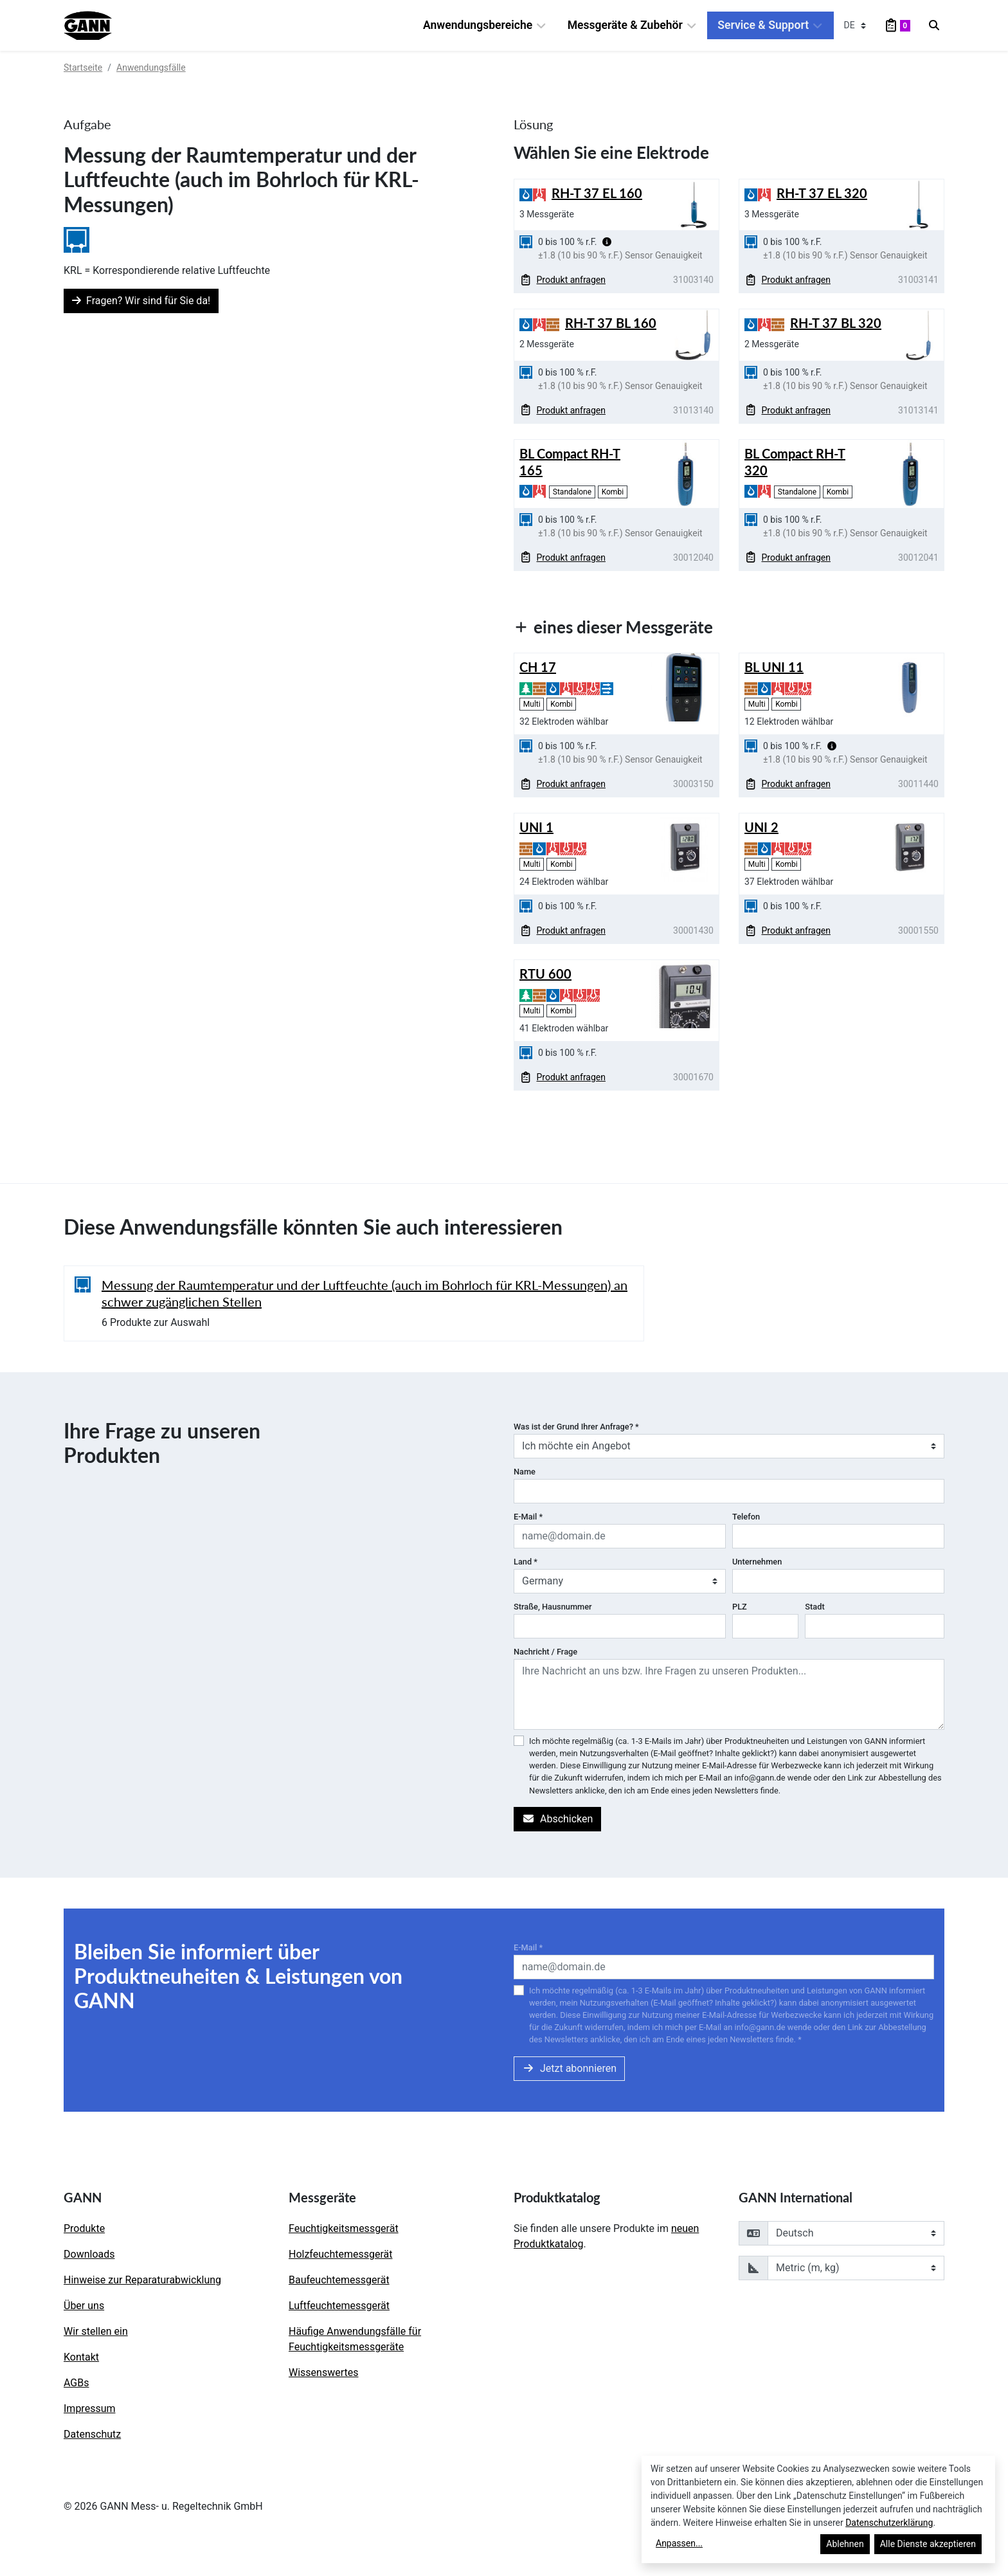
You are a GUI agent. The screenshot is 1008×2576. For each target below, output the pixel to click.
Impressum (90, 2408)
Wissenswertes (323, 2372)
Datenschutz (92, 2434)
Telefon (746, 1516)
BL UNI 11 (774, 667)
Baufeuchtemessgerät (339, 2280)
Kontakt (81, 2357)
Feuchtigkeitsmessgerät (344, 2228)
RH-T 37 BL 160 (610, 323)
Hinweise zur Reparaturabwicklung (142, 2280)
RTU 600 (545, 973)
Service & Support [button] (770, 25)
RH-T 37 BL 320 (835, 323)
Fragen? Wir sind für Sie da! (141, 301)
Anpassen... (679, 2543)
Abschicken (557, 1819)
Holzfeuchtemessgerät (341, 2254)
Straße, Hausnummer (553, 1606)
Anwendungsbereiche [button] (485, 25)
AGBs (76, 2383)
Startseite (83, 67)
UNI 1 (536, 827)
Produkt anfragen (563, 280)
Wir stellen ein (96, 2331)
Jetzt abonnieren (569, 2068)
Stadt (814, 1606)
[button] (606, 242)
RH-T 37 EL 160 (597, 193)
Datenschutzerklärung (889, 2522)
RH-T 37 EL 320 (822, 193)
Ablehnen (844, 2544)
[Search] (934, 26)
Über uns (84, 2305)
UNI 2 (761, 827)
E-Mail (528, 1516)
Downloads (89, 2254)
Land (525, 1561)
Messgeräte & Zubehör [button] (633, 25)
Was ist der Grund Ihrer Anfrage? (576, 1426)
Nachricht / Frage (545, 1651)
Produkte (84, 2228)
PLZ (739, 1606)
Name (525, 1471)
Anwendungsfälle (151, 67)
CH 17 (537, 667)
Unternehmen (757, 1561)
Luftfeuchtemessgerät (339, 2305)
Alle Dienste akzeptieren (928, 2544)
